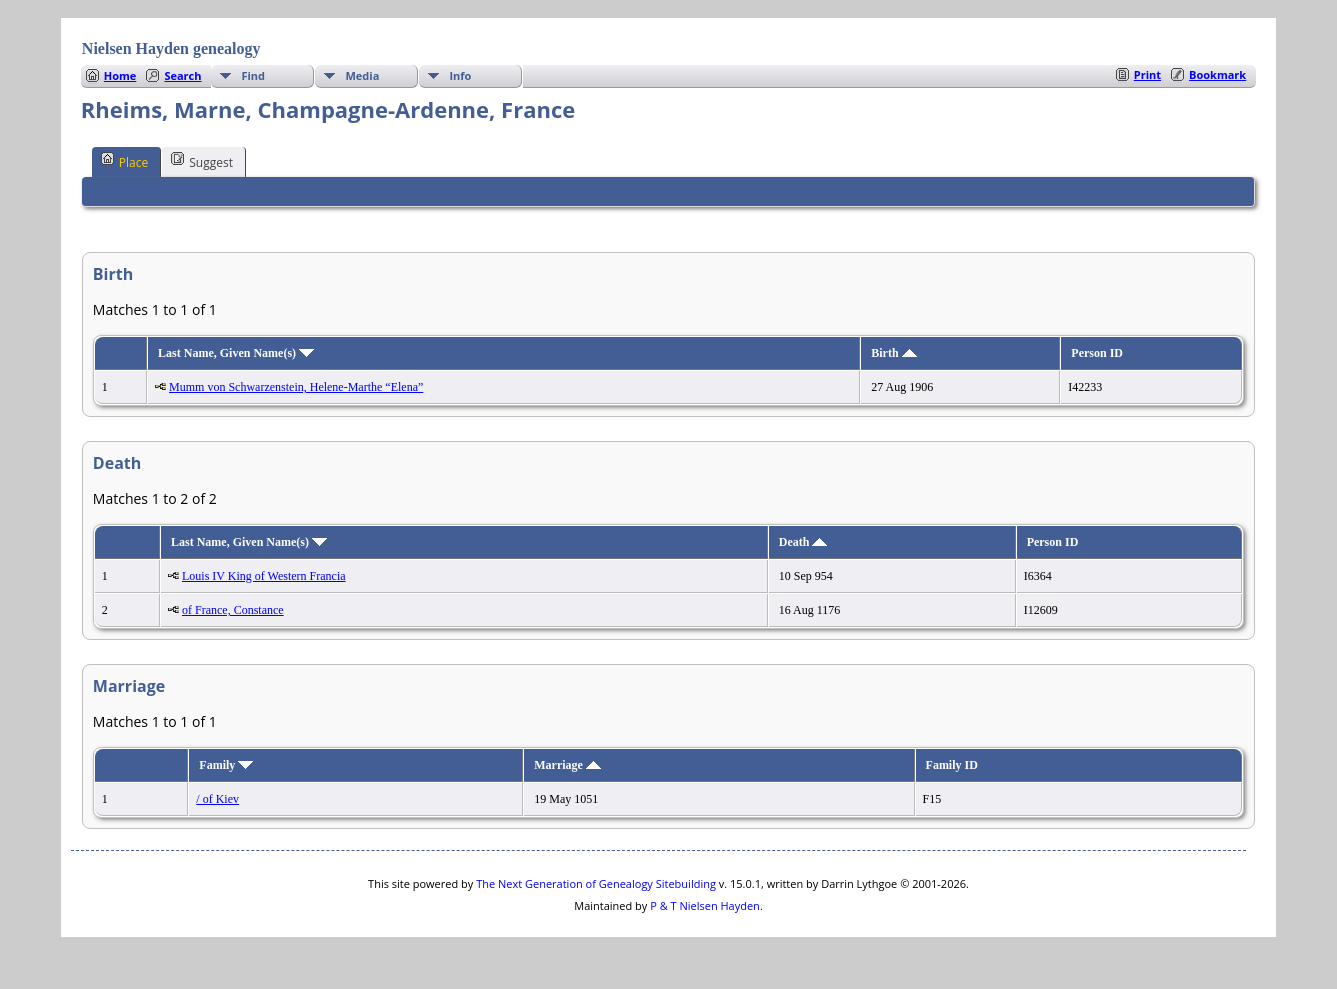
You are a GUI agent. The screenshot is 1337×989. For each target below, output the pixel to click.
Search (182, 75)
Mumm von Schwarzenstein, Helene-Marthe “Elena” (296, 387)
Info (460, 75)
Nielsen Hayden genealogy (171, 48)
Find (253, 75)
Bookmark (1217, 74)
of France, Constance (233, 610)
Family (226, 765)
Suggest (202, 161)
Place (124, 161)
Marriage (567, 765)
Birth (893, 353)
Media (362, 75)
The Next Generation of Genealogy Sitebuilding (596, 883)
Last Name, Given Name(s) (236, 353)
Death (803, 542)
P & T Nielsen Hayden (705, 905)
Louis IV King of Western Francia (264, 576)
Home (120, 75)
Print (1147, 74)
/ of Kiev (217, 799)
